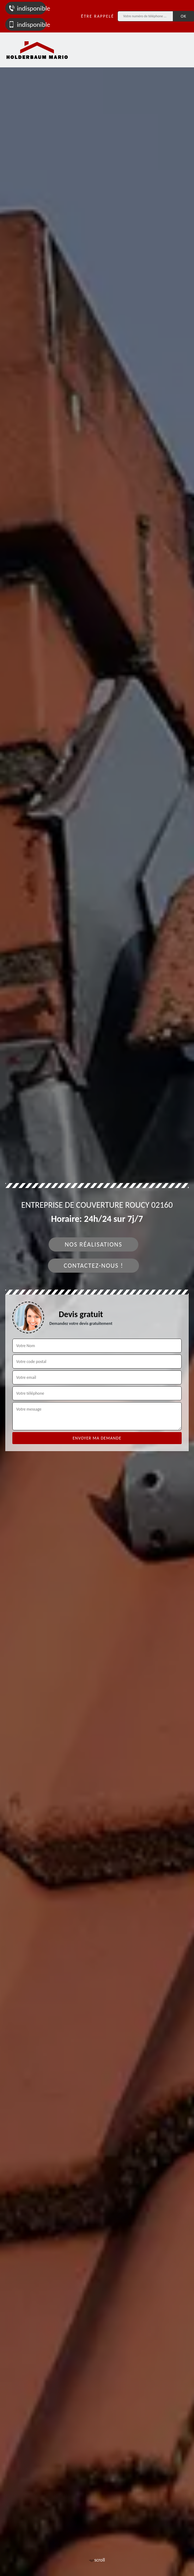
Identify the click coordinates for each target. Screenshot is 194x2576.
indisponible (27, 8)
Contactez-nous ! (93, 1265)
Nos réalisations (93, 1244)
